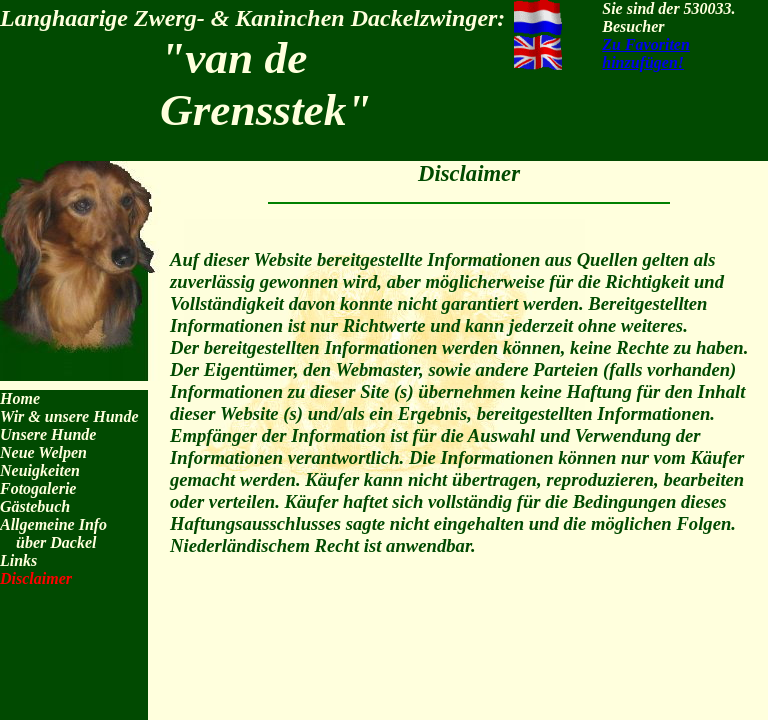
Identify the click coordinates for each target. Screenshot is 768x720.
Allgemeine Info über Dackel (53, 533)
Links (18, 560)
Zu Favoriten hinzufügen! (646, 53)
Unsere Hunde (48, 434)
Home (20, 398)
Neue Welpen (43, 452)
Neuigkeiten (40, 470)
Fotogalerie (38, 488)
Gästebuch (35, 506)
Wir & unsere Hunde (69, 416)
